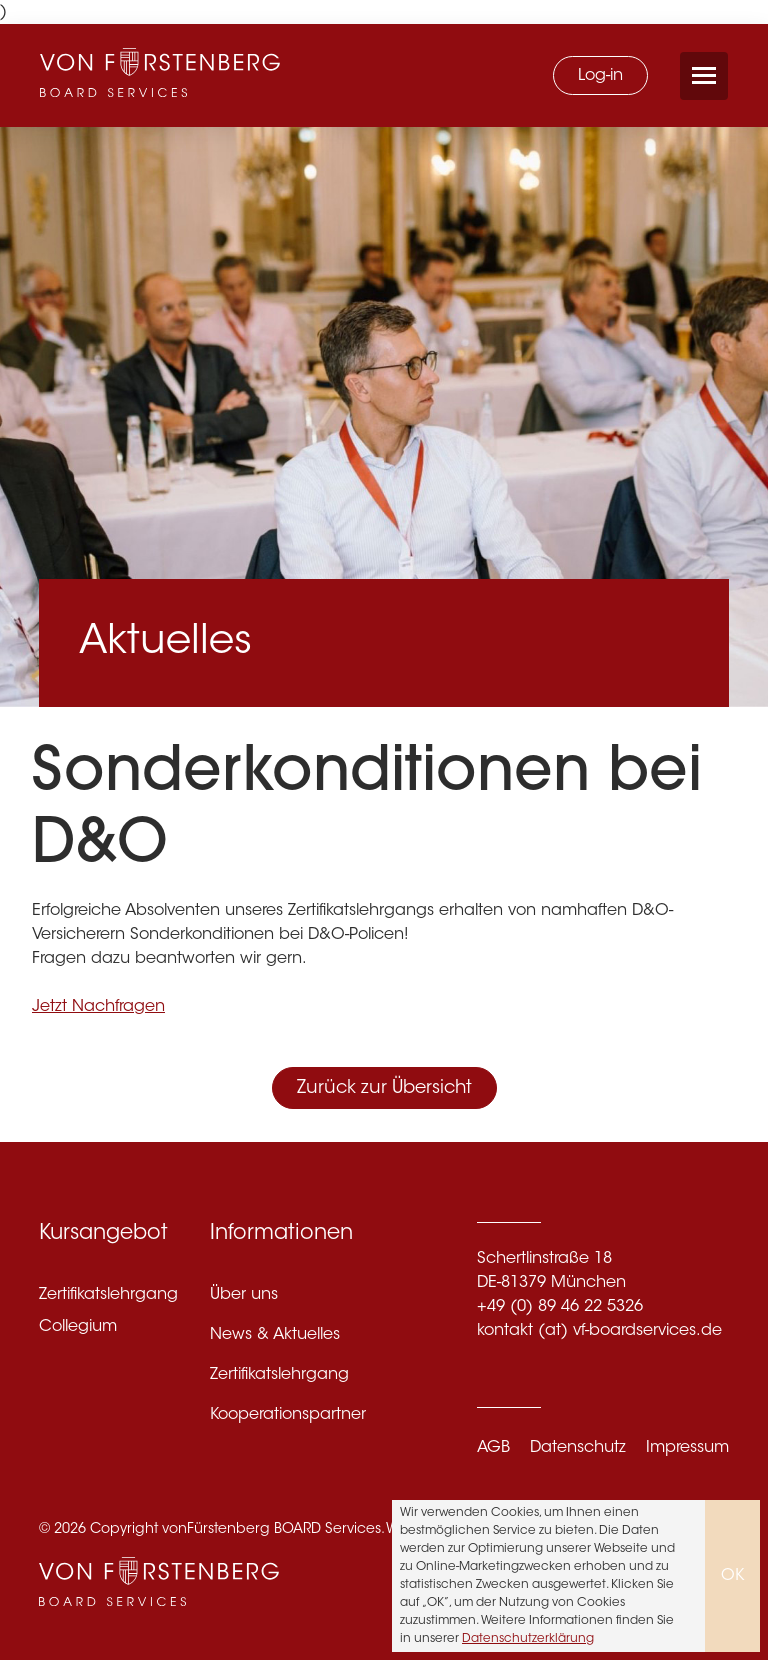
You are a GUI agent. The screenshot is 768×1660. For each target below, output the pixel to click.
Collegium (78, 1327)
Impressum (687, 1448)
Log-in (600, 76)
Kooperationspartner (288, 1415)
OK (732, 1576)
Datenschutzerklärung (528, 1639)
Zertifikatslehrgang (108, 1295)
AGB (493, 1448)
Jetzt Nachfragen (98, 1007)
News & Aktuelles (275, 1335)
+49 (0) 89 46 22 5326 (560, 1307)
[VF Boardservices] (160, 75)
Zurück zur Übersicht (384, 1089)
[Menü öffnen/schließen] (704, 76)
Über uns (244, 1295)
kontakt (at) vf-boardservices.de (599, 1331)
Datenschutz (578, 1448)
